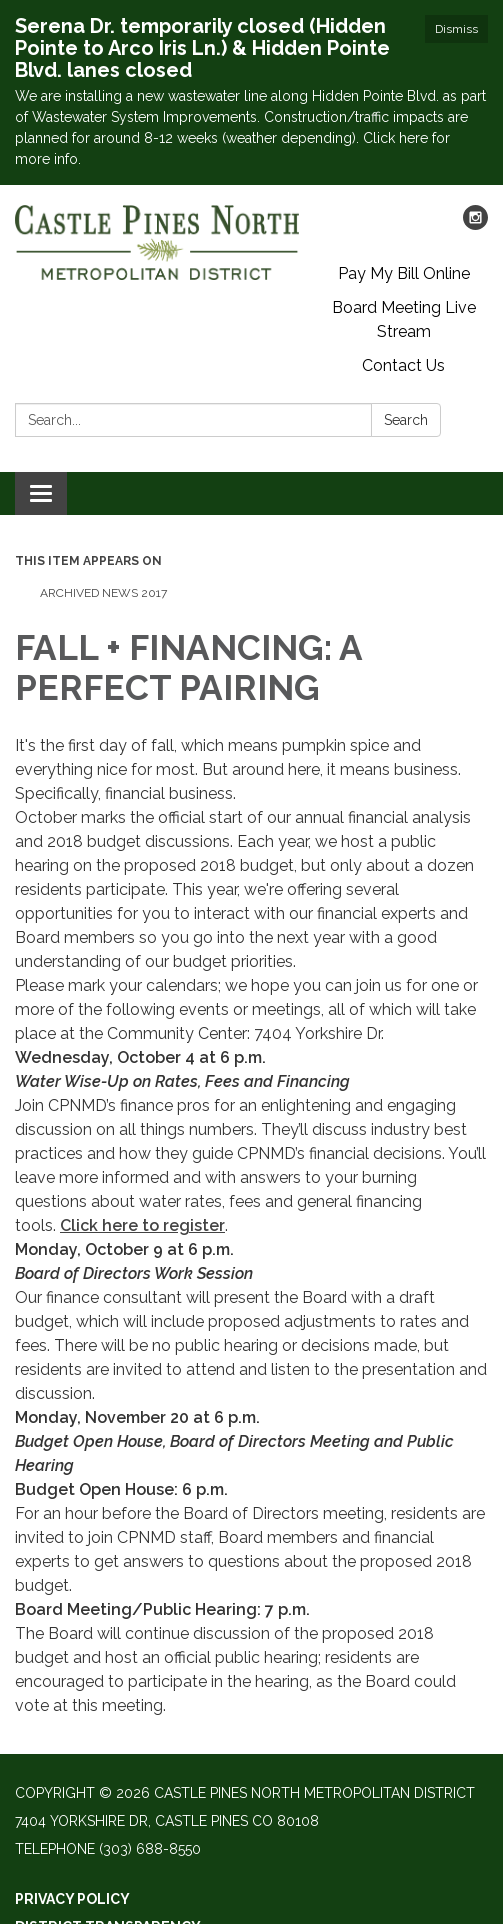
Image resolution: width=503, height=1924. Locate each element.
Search (406, 420)
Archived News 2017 (103, 593)
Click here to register (142, 1225)
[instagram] (475, 224)
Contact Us (403, 365)
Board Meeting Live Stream (404, 319)
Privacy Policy (72, 1899)
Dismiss (456, 29)
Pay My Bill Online (404, 273)
